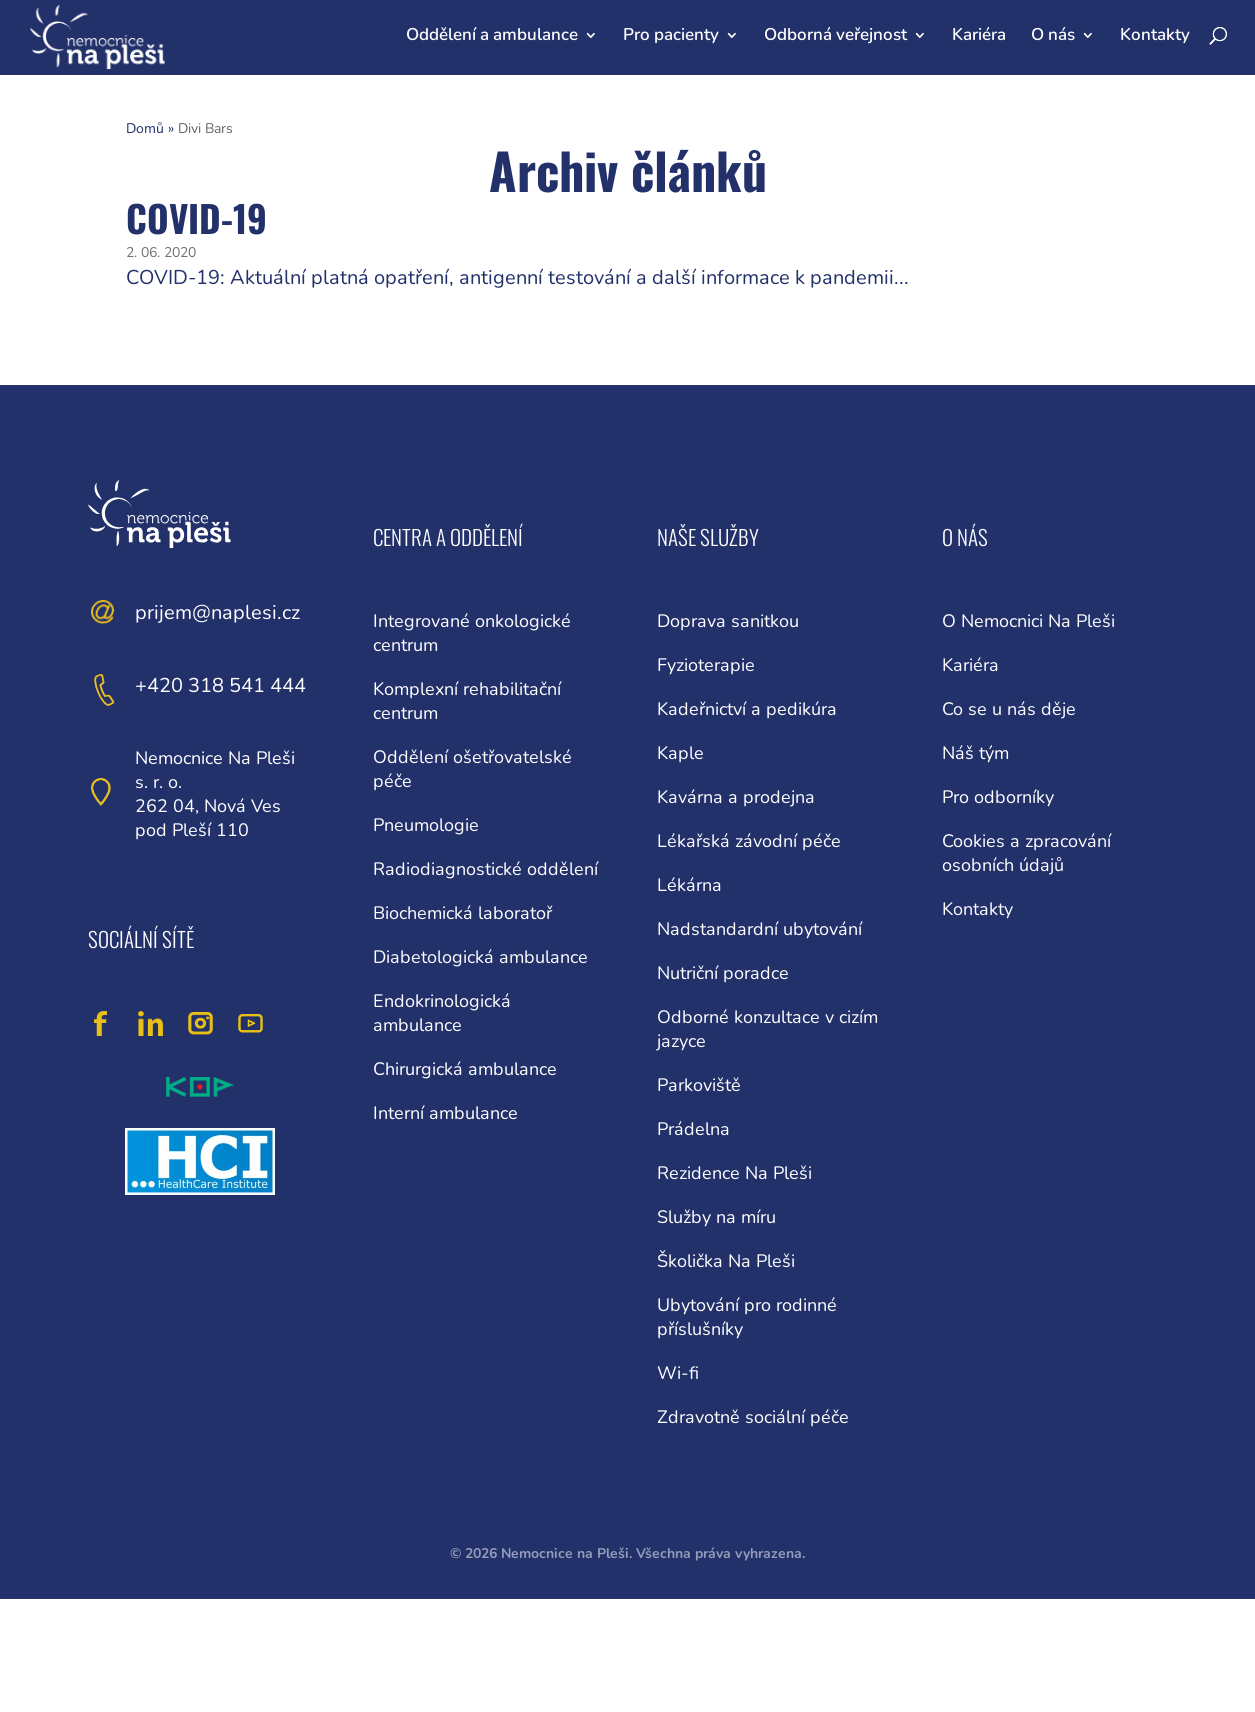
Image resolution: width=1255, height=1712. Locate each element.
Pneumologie (426, 825)
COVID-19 (196, 217)
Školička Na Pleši (726, 1261)
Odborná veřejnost (835, 34)
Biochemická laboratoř (462, 913)
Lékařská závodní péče (749, 841)
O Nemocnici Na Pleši (1028, 621)
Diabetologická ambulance (480, 957)
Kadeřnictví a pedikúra (747, 709)
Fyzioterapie (706, 665)
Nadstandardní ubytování (759, 929)
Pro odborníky (998, 797)
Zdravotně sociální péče (753, 1417)
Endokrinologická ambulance (442, 1013)
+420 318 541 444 (220, 685)
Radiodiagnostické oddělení (485, 869)
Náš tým (975, 753)
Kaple (680, 753)
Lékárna (689, 885)
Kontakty (1155, 34)
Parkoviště (699, 1085)
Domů (145, 128)
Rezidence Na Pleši (734, 1173)
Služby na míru (716, 1217)
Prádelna (693, 1129)
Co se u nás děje (1009, 709)
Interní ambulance (445, 1113)
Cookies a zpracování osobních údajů (1026, 853)
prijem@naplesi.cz (217, 612)
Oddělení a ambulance (492, 34)
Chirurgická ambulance (465, 1069)
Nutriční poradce (723, 973)
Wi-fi (678, 1373)
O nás (1053, 34)
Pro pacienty (671, 34)
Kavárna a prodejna (736, 797)
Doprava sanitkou (728, 621)
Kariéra (979, 34)
